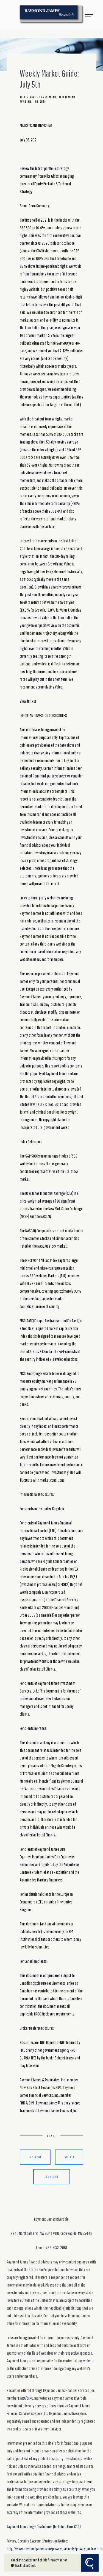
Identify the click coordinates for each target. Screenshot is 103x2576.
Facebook (35, 2157)
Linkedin (51, 2176)
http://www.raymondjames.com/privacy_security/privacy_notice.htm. (55, 2548)
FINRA (22, 2398)
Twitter (69, 2157)
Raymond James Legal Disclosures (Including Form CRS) (44, 2526)
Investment (48, 97)
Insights (40, 101)
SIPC (30, 2398)
